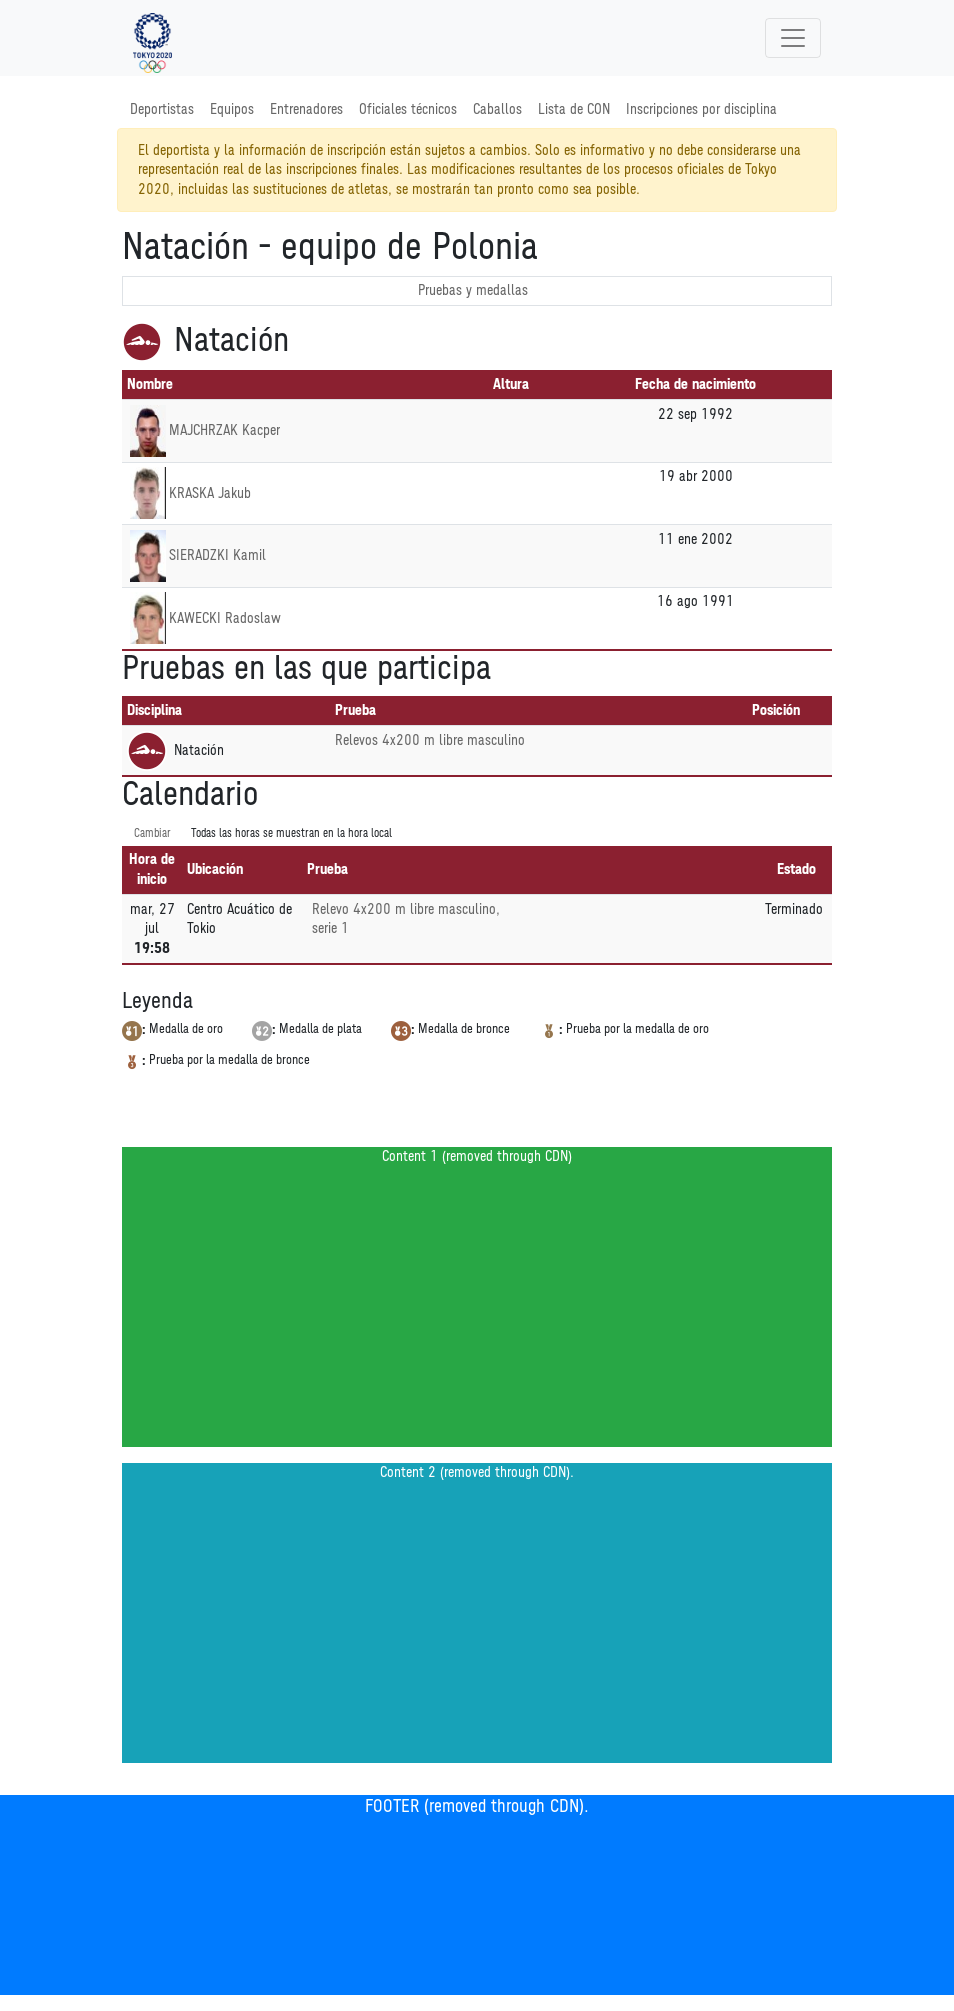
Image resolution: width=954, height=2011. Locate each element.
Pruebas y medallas (473, 290)
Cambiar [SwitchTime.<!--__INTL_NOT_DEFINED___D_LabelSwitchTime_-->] (152, 833)
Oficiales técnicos (408, 109)
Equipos (232, 109)
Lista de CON (574, 109)
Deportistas (162, 109)
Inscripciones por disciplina (701, 109)
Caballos (497, 109)
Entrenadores (306, 109)
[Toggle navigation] (793, 38)
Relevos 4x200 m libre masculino (430, 740)
